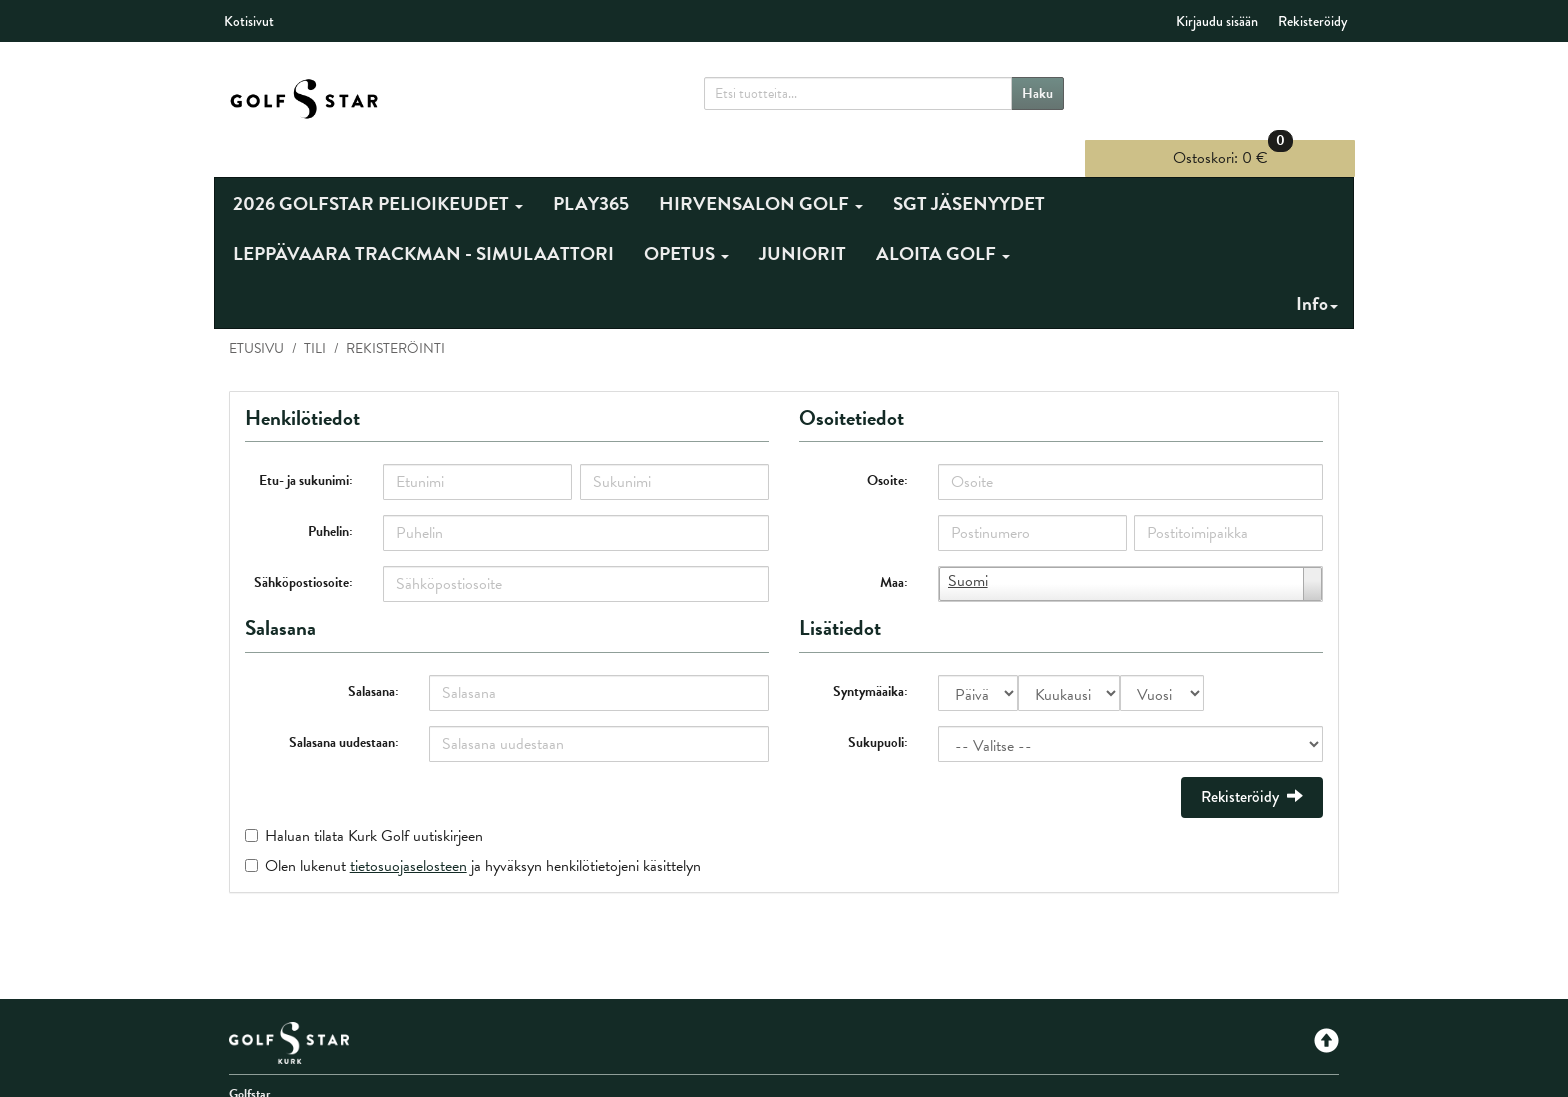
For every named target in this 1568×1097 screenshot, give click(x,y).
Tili (315, 315)
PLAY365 (591, 170)
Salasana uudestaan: (345, 708)
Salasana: (374, 657)
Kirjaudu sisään (1217, 21)
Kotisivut (249, 21)
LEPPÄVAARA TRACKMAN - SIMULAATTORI (423, 220)
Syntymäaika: (870, 657)
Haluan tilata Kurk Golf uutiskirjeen (374, 802)
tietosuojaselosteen (408, 832)
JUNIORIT (802, 220)
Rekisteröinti (395, 315)
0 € (1237, 89)
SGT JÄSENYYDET (969, 170)
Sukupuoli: (878, 708)
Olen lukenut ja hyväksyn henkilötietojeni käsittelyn (483, 832)
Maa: (894, 549)
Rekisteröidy (1312, 21)
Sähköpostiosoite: (304, 549)
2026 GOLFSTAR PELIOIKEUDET (378, 170)
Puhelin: (331, 498)
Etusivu (256, 315)
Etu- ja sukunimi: (307, 447)
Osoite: (887, 447)
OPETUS (686, 220)
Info (1317, 270)
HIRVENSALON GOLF (761, 170)
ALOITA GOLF (943, 220)
